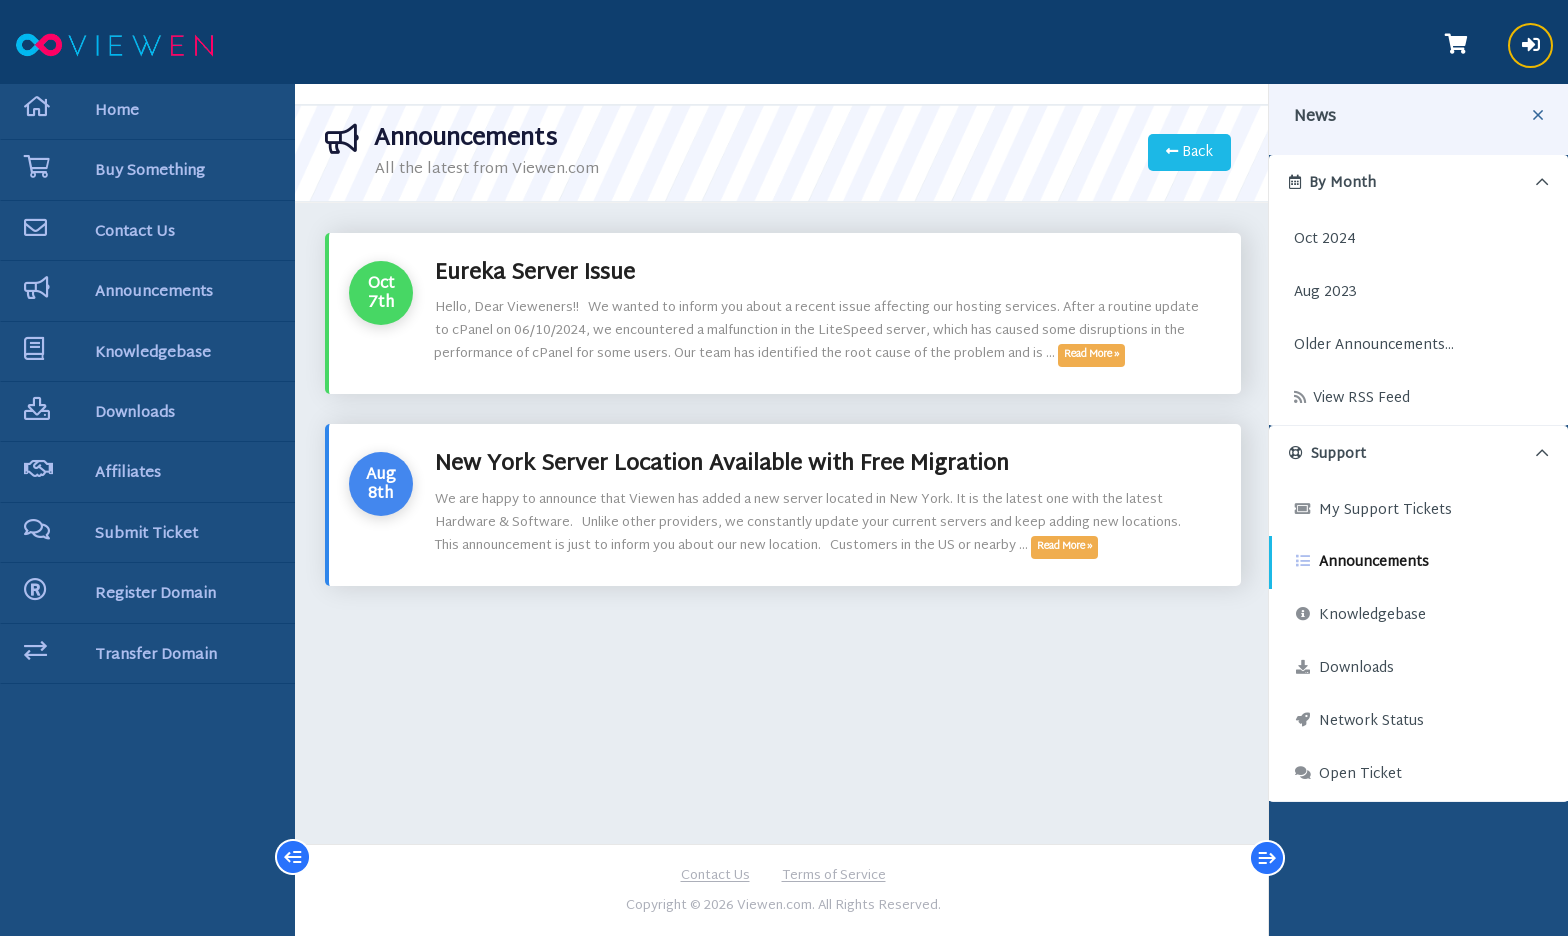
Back (1189, 152)
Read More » (1091, 355)
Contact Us (715, 877)
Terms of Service (834, 877)
